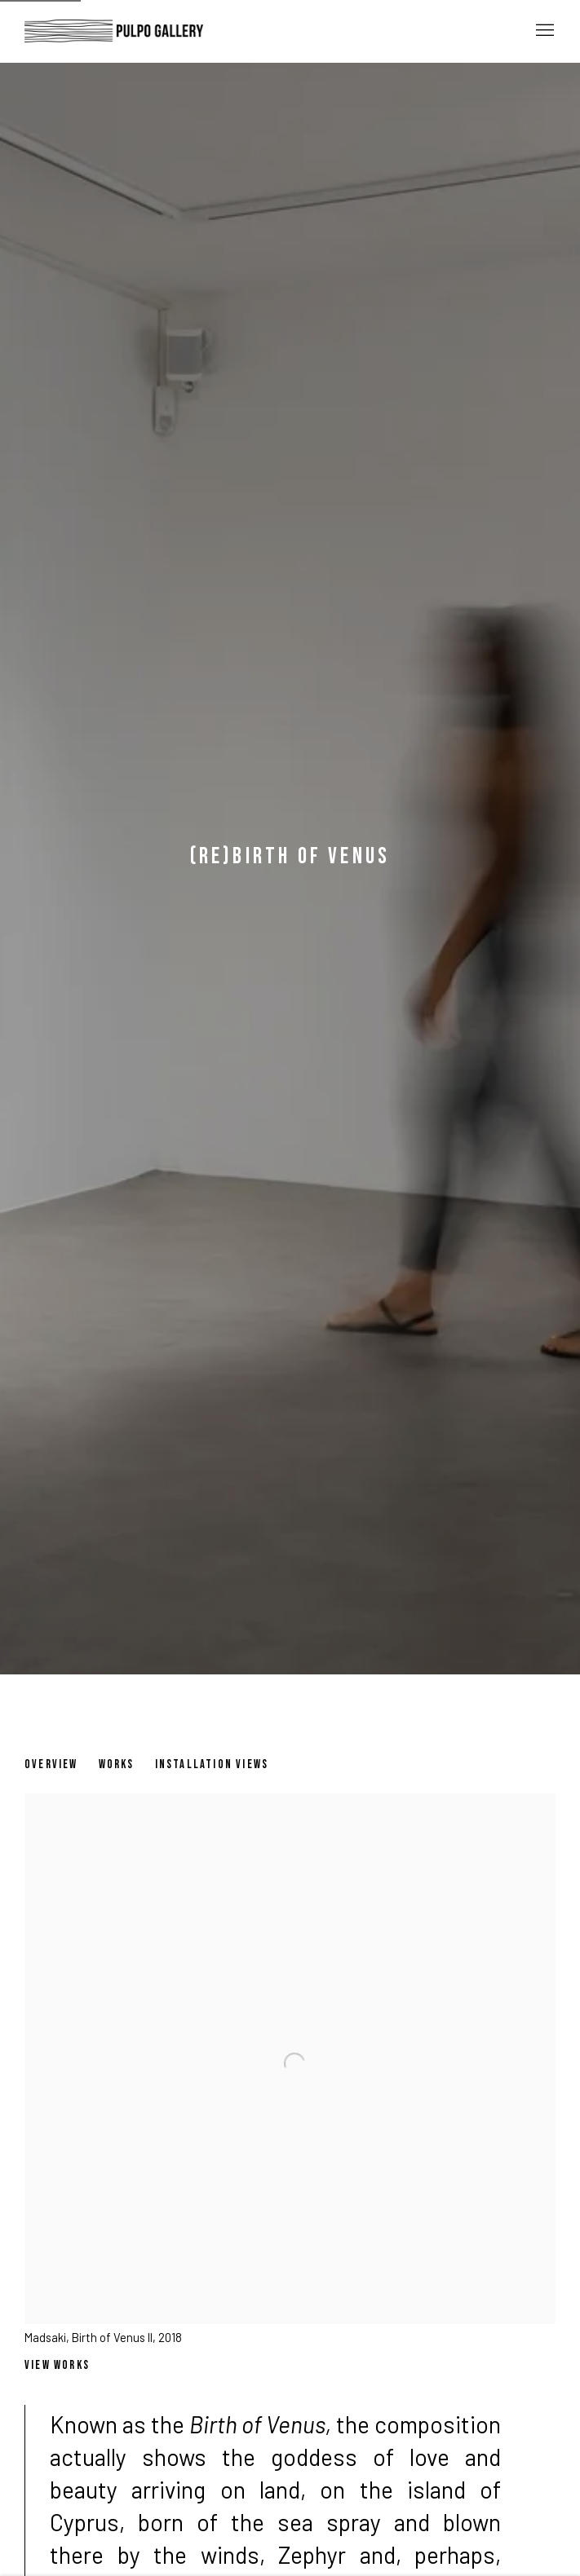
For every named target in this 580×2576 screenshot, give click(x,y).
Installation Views (212, 1764)
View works (57, 2365)
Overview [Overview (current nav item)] (51, 1764)
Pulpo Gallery (114, 31)
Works (117, 1764)
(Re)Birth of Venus (290, 856)
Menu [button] (543, 31)
